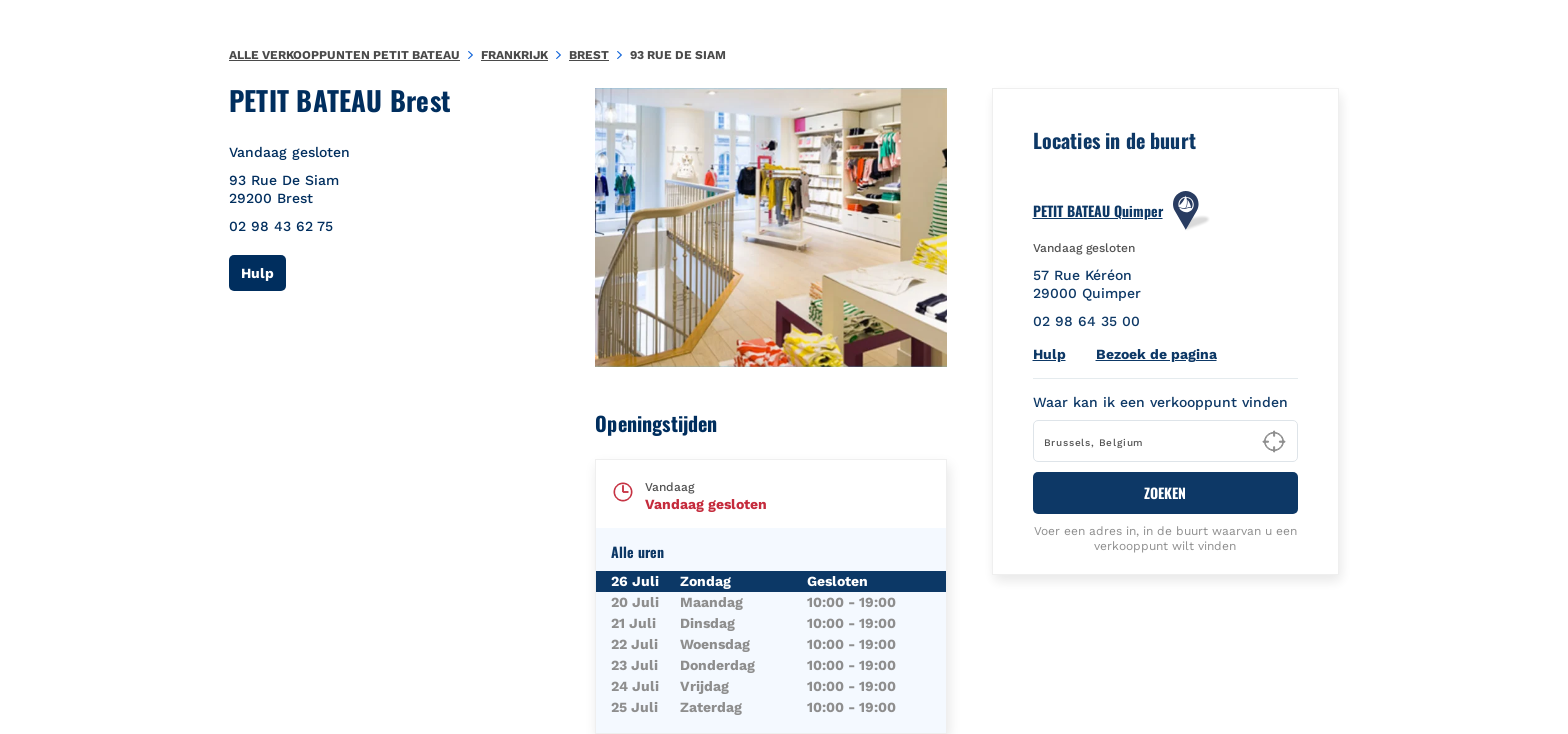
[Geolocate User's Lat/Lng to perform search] (1274, 442)
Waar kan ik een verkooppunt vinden (1160, 402)
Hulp (263, 272)
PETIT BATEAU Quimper (1098, 211)
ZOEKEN (1165, 492)
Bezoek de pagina (1156, 354)
